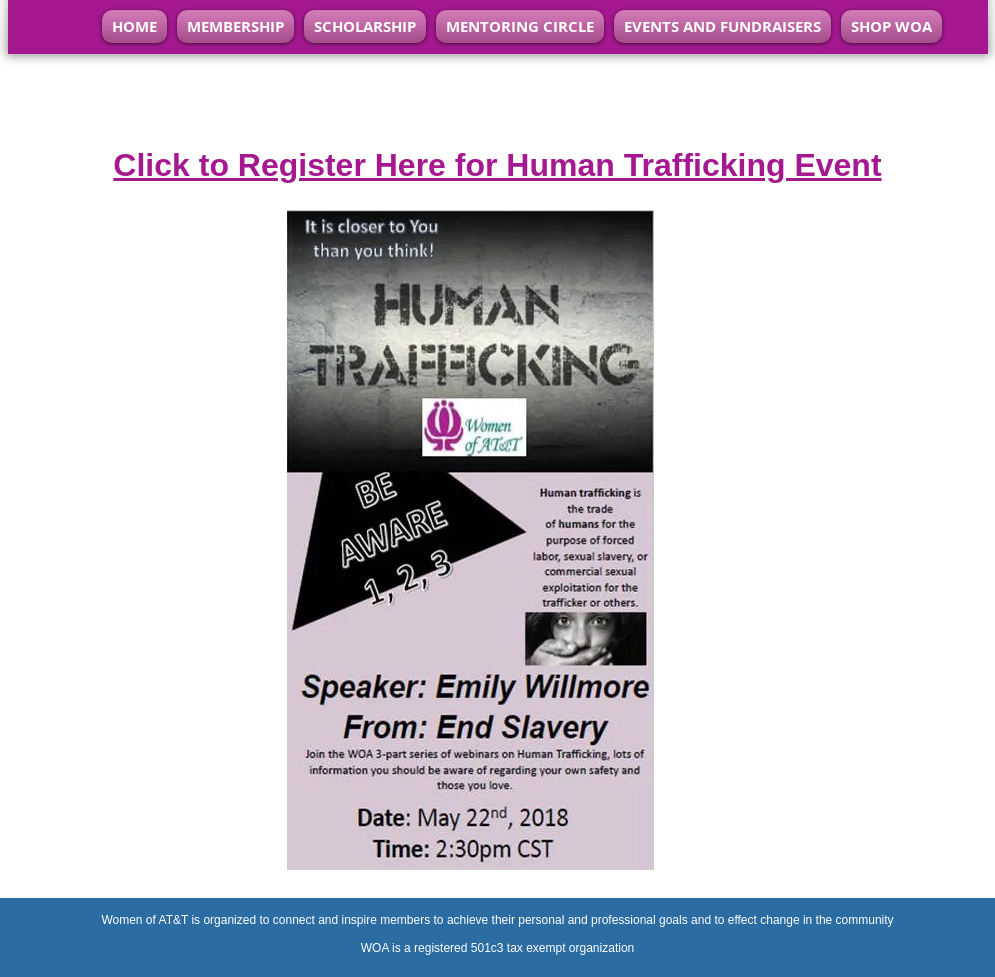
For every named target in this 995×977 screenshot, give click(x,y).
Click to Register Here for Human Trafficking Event (497, 165)
